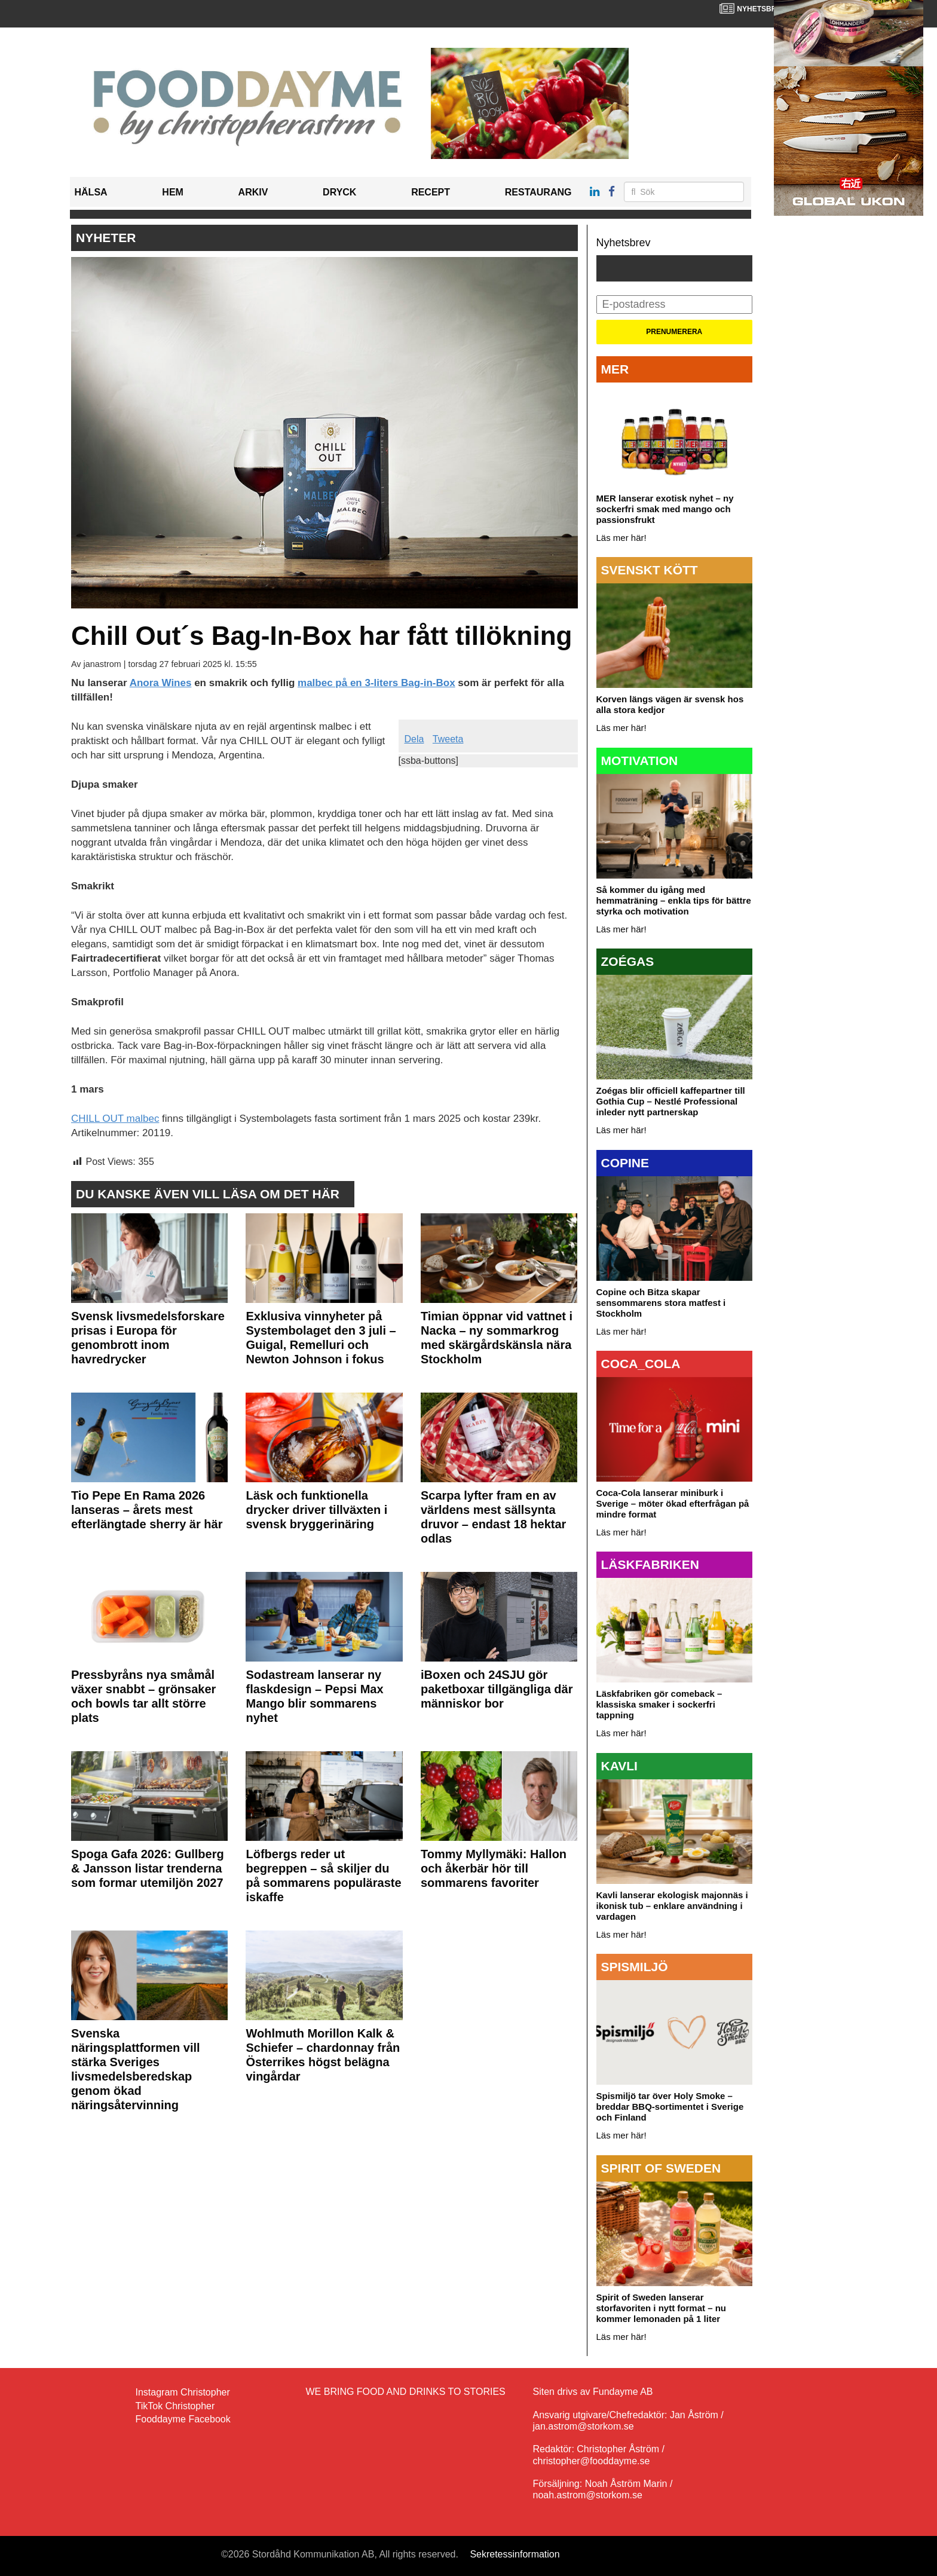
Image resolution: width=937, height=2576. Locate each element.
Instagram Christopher (183, 2392)
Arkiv (253, 192)
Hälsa (91, 192)
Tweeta (448, 739)
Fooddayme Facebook (183, 2419)
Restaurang (538, 192)
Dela (414, 739)
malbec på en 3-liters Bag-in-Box (376, 683)
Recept (430, 192)
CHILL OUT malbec (115, 1118)
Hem (172, 192)
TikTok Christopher (175, 2406)
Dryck (339, 192)
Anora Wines (161, 683)
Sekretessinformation (514, 2554)
